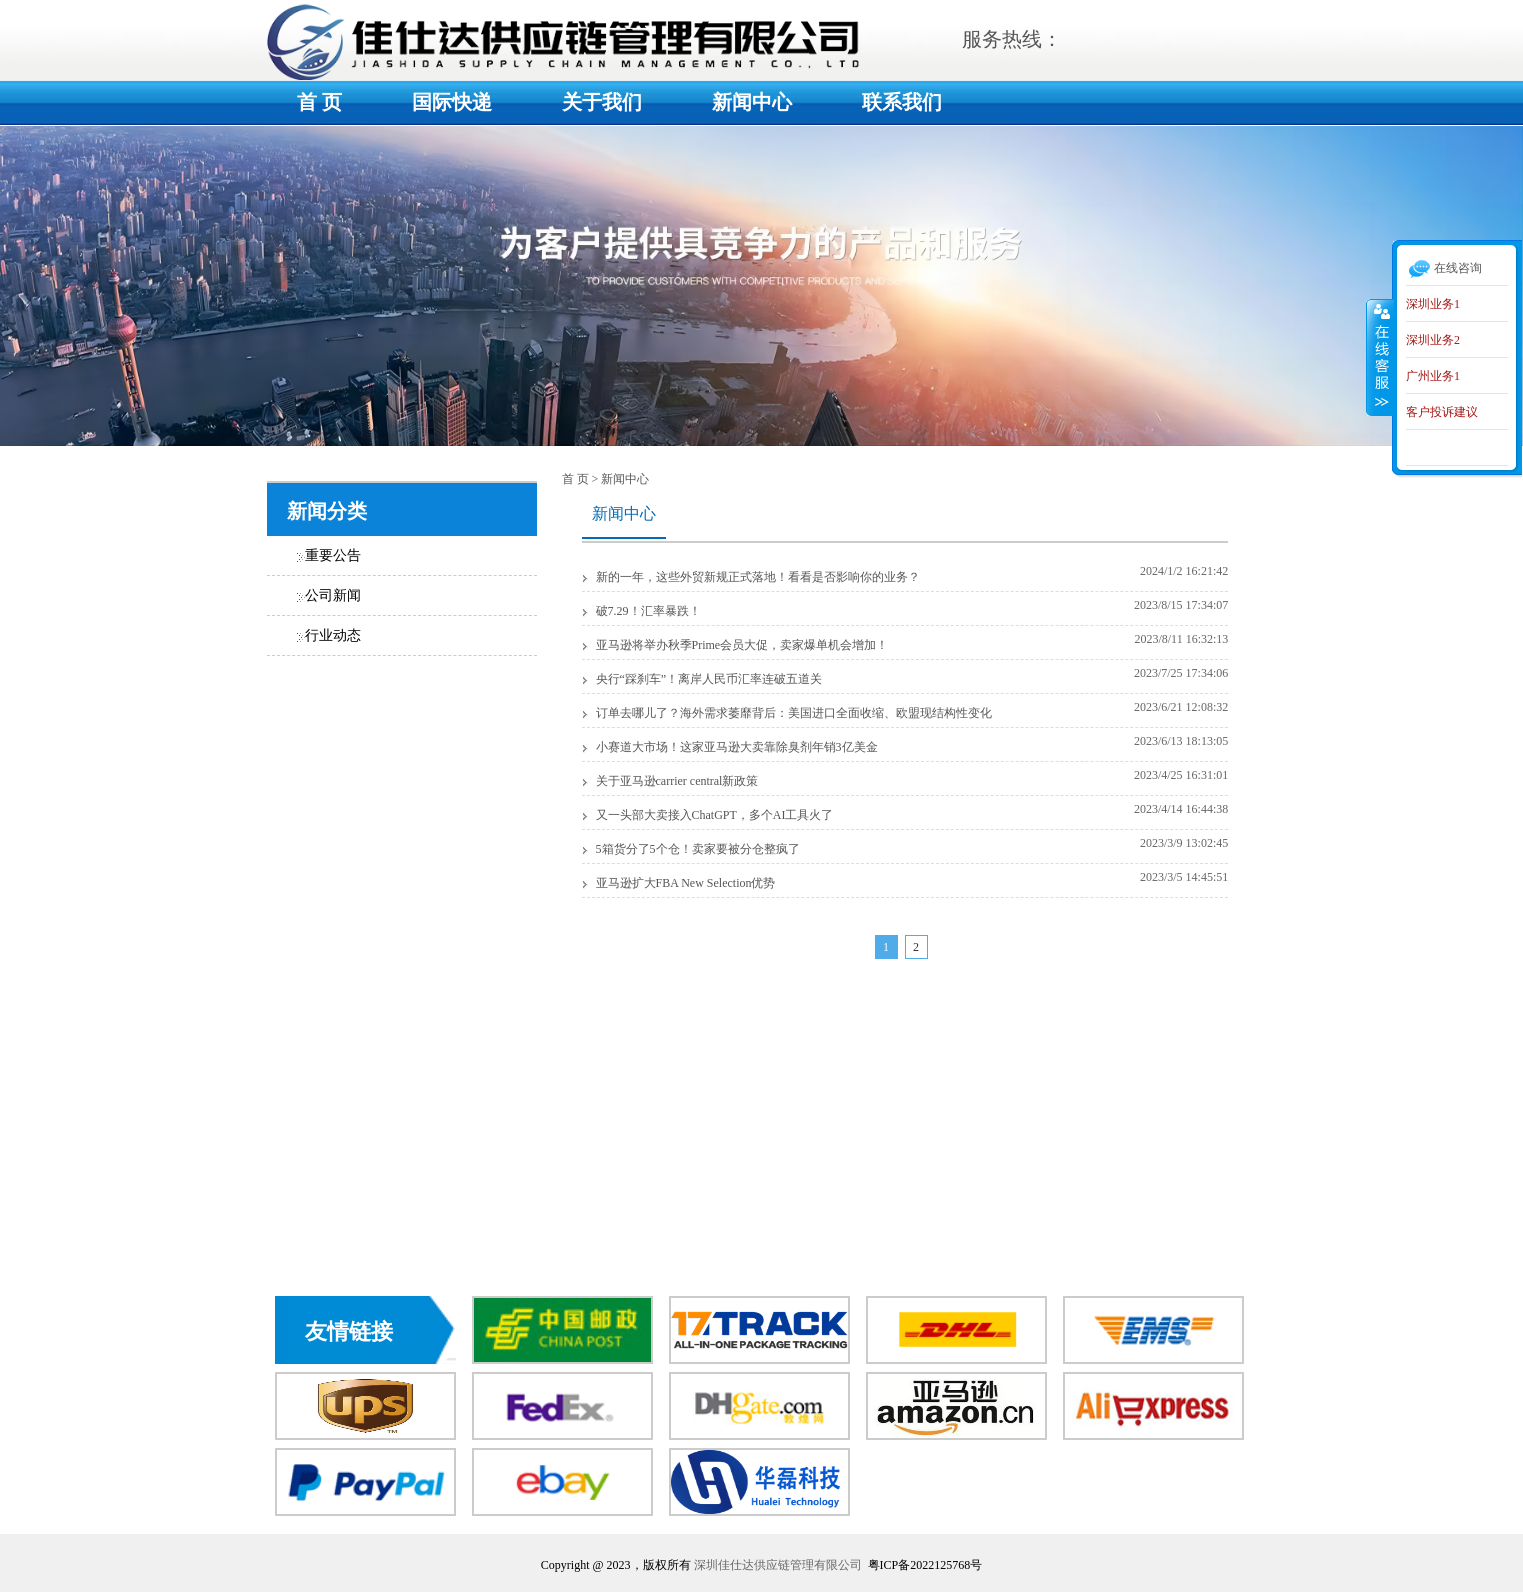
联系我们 (902, 102)
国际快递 (452, 102)
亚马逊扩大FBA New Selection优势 (686, 883)
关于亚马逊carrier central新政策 (677, 781)
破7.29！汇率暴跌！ (648, 611)
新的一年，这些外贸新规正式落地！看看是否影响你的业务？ (758, 577)
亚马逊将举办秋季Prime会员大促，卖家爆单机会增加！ (742, 645)
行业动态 (333, 635)
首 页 (319, 102)
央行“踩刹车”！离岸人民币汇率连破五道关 (709, 679)
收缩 (1380, 357)
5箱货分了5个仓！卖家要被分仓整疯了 (698, 849)
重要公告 (333, 555)
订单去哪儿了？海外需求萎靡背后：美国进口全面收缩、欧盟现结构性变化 (794, 713)
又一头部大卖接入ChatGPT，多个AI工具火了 (715, 815)
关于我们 (602, 102)
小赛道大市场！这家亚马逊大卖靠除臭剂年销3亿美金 (737, 747)
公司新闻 (333, 595)
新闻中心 (752, 102)
